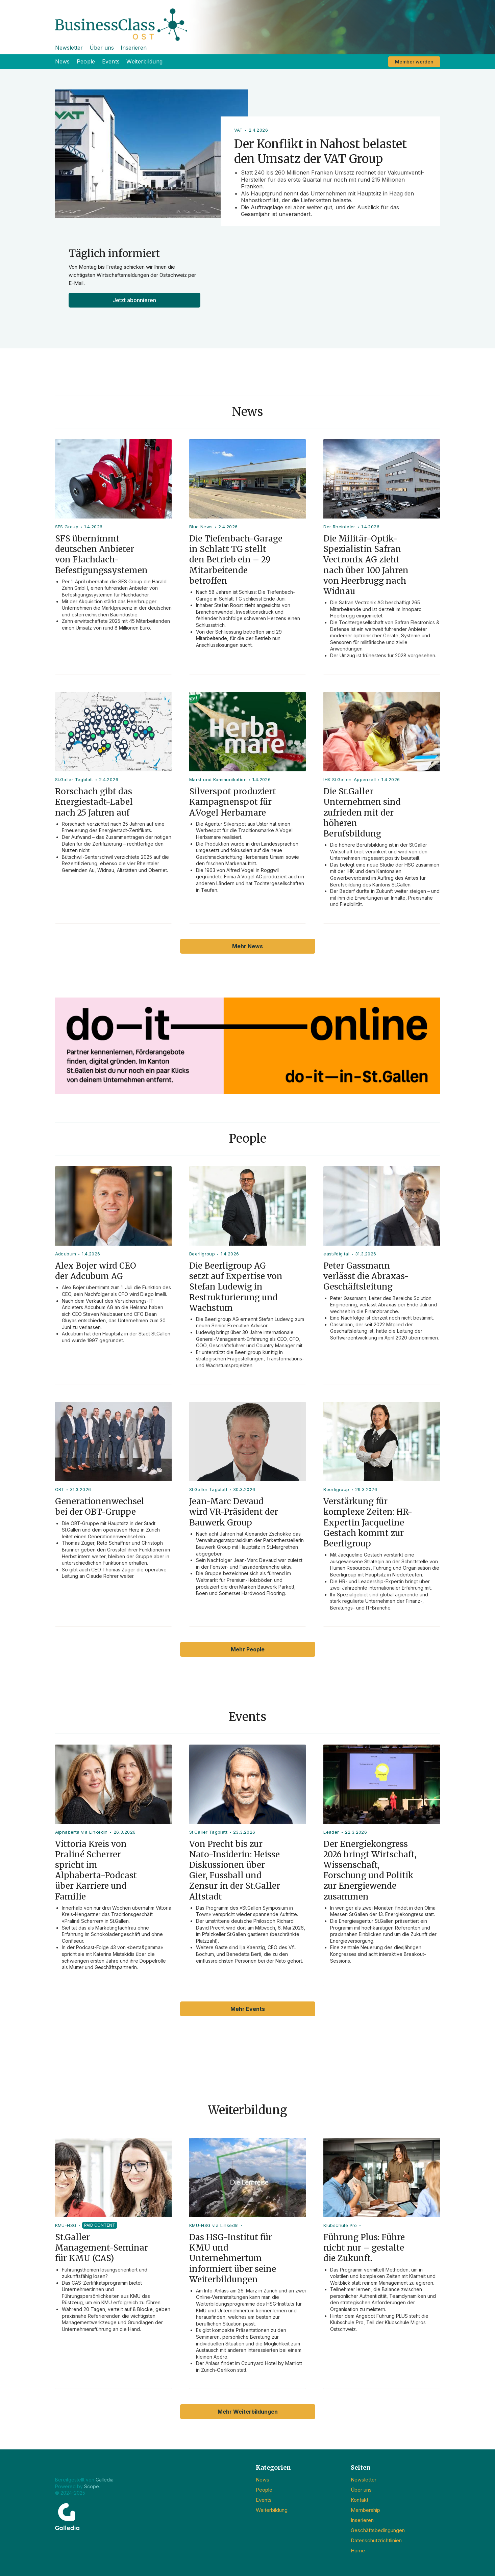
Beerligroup (202, 1253)
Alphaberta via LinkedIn (81, 1832)
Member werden (414, 61)
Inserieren (134, 47)
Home (358, 2550)
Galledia (105, 2479)
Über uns (102, 47)
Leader (331, 1832)
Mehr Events (247, 2009)
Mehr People (248, 1649)
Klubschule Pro (340, 2225)
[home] (247, 20)
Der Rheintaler (339, 526)
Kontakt (359, 2500)
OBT (59, 1489)
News (62, 61)
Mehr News (247, 946)
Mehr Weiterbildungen (248, 2411)
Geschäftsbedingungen (378, 2530)
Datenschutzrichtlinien (376, 2540)
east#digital (336, 1253)
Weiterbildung (144, 61)
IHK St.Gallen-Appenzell (349, 779)
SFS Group (67, 526)
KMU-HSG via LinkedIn (214, 2225)
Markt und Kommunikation (218, 779)
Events (111, 61)
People (86, 61)
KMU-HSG (66, 2225)
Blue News (201, 526)
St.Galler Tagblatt (74, 779)
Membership (365, 2510)
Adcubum (65, 1253)
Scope (91, 2486)
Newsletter (69, 47)
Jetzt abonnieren (134, 300)
